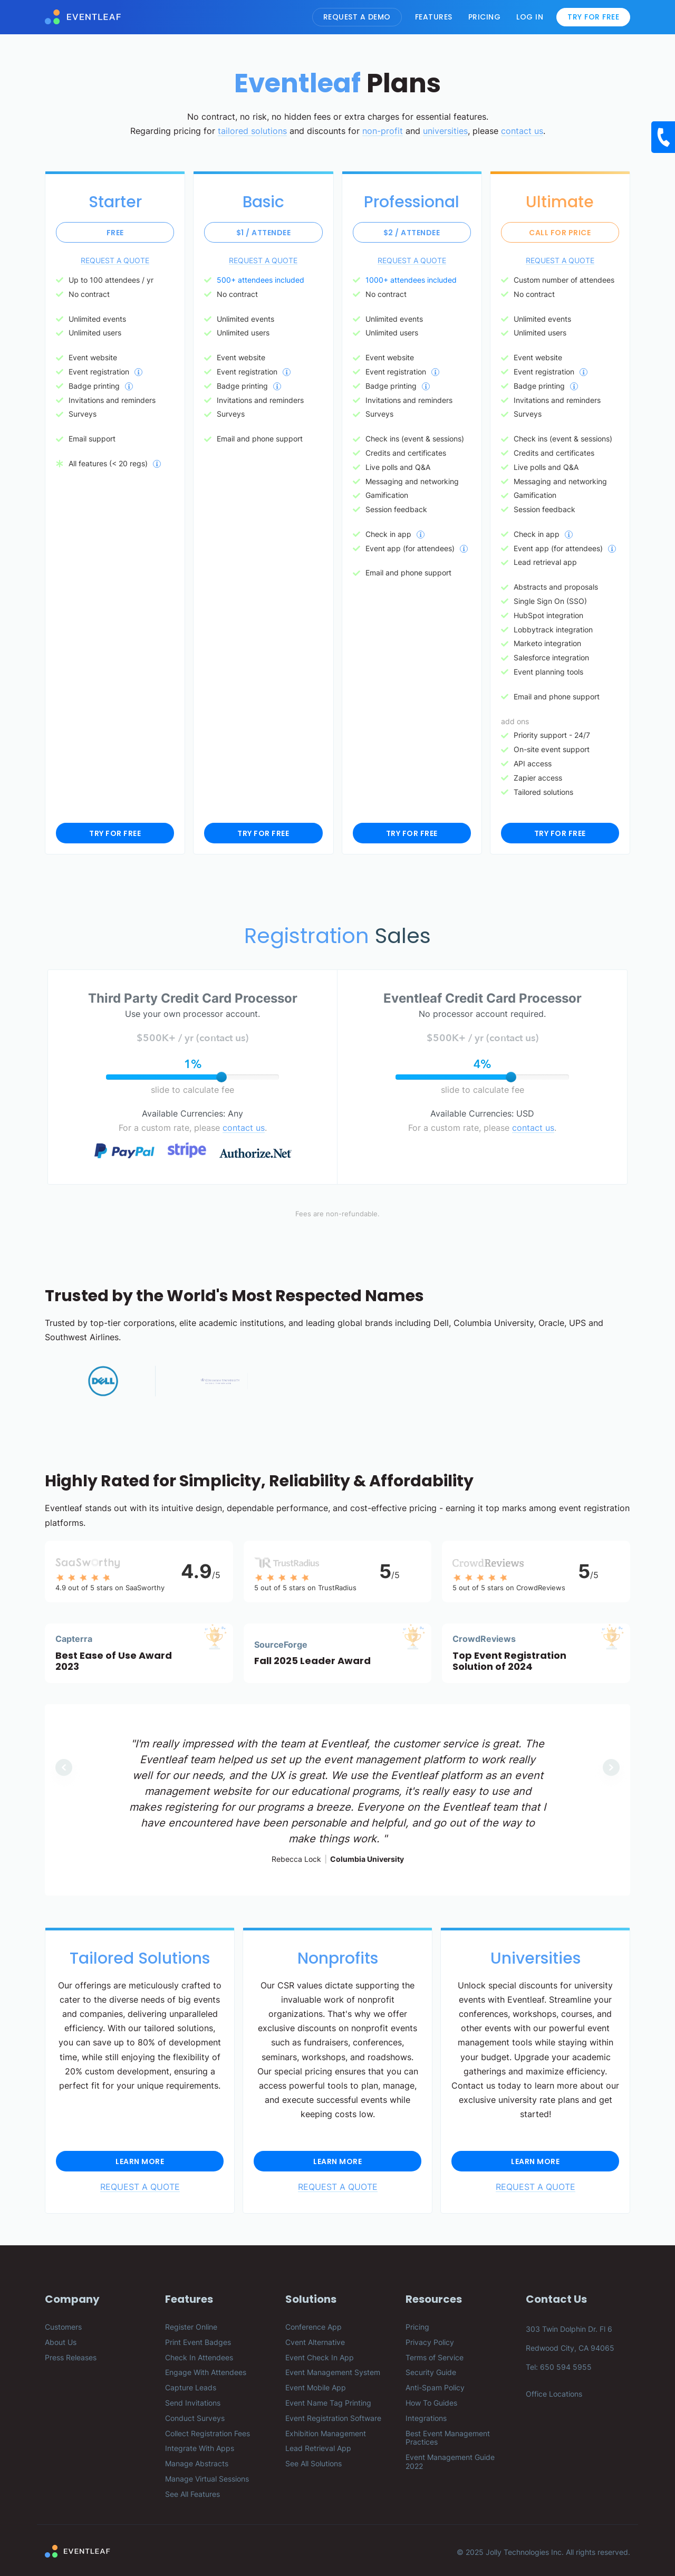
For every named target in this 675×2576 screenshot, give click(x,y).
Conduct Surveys (195, 2418)
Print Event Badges (198, 2342)
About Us (60, 2342)
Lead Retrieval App (318, 2448)
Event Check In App (319, 2357)
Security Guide (431, 2372)
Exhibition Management (325, 2433)
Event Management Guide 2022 (450, 2462)
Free (115, 232)
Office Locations (554, 2393)
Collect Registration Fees (207, 2433)
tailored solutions (252, 131)
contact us (522, 131)
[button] (63, 1767)
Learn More (139, 2161)
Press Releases (71, 2357)
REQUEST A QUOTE (115, 260)
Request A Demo (357, 17)
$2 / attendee (411, 232)
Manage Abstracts (196, 2463)
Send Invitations (192, 2402)
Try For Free (593, 17)
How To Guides (431, 2402)
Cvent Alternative (315, 2342)
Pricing (484, 17)
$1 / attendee (263, 232)
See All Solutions (313, 2463)
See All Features (192, 2494)
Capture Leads (190, 2387)
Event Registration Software (333, 2418)
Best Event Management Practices (448, 2438)
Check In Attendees (199, 2357)
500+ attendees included (260, 280)
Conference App (313, 2326)
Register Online (191, 2326)
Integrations (426, 2418)
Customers (63, 2326)
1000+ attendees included (411, 280)
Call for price (560, 232)
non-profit (382, 131)
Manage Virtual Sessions (207, 2478)
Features (433, 17)
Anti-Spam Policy (435, 2387)
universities (445, 131)
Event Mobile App (315, 2387)
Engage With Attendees (205, 2372)
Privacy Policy (430, 2342)
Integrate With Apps (199, 2448)
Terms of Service (435, 2357)
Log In (529, 17)
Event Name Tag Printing (328, 2402)
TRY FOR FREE (115, 833)
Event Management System (332, 2372)
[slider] (221, 1077)
